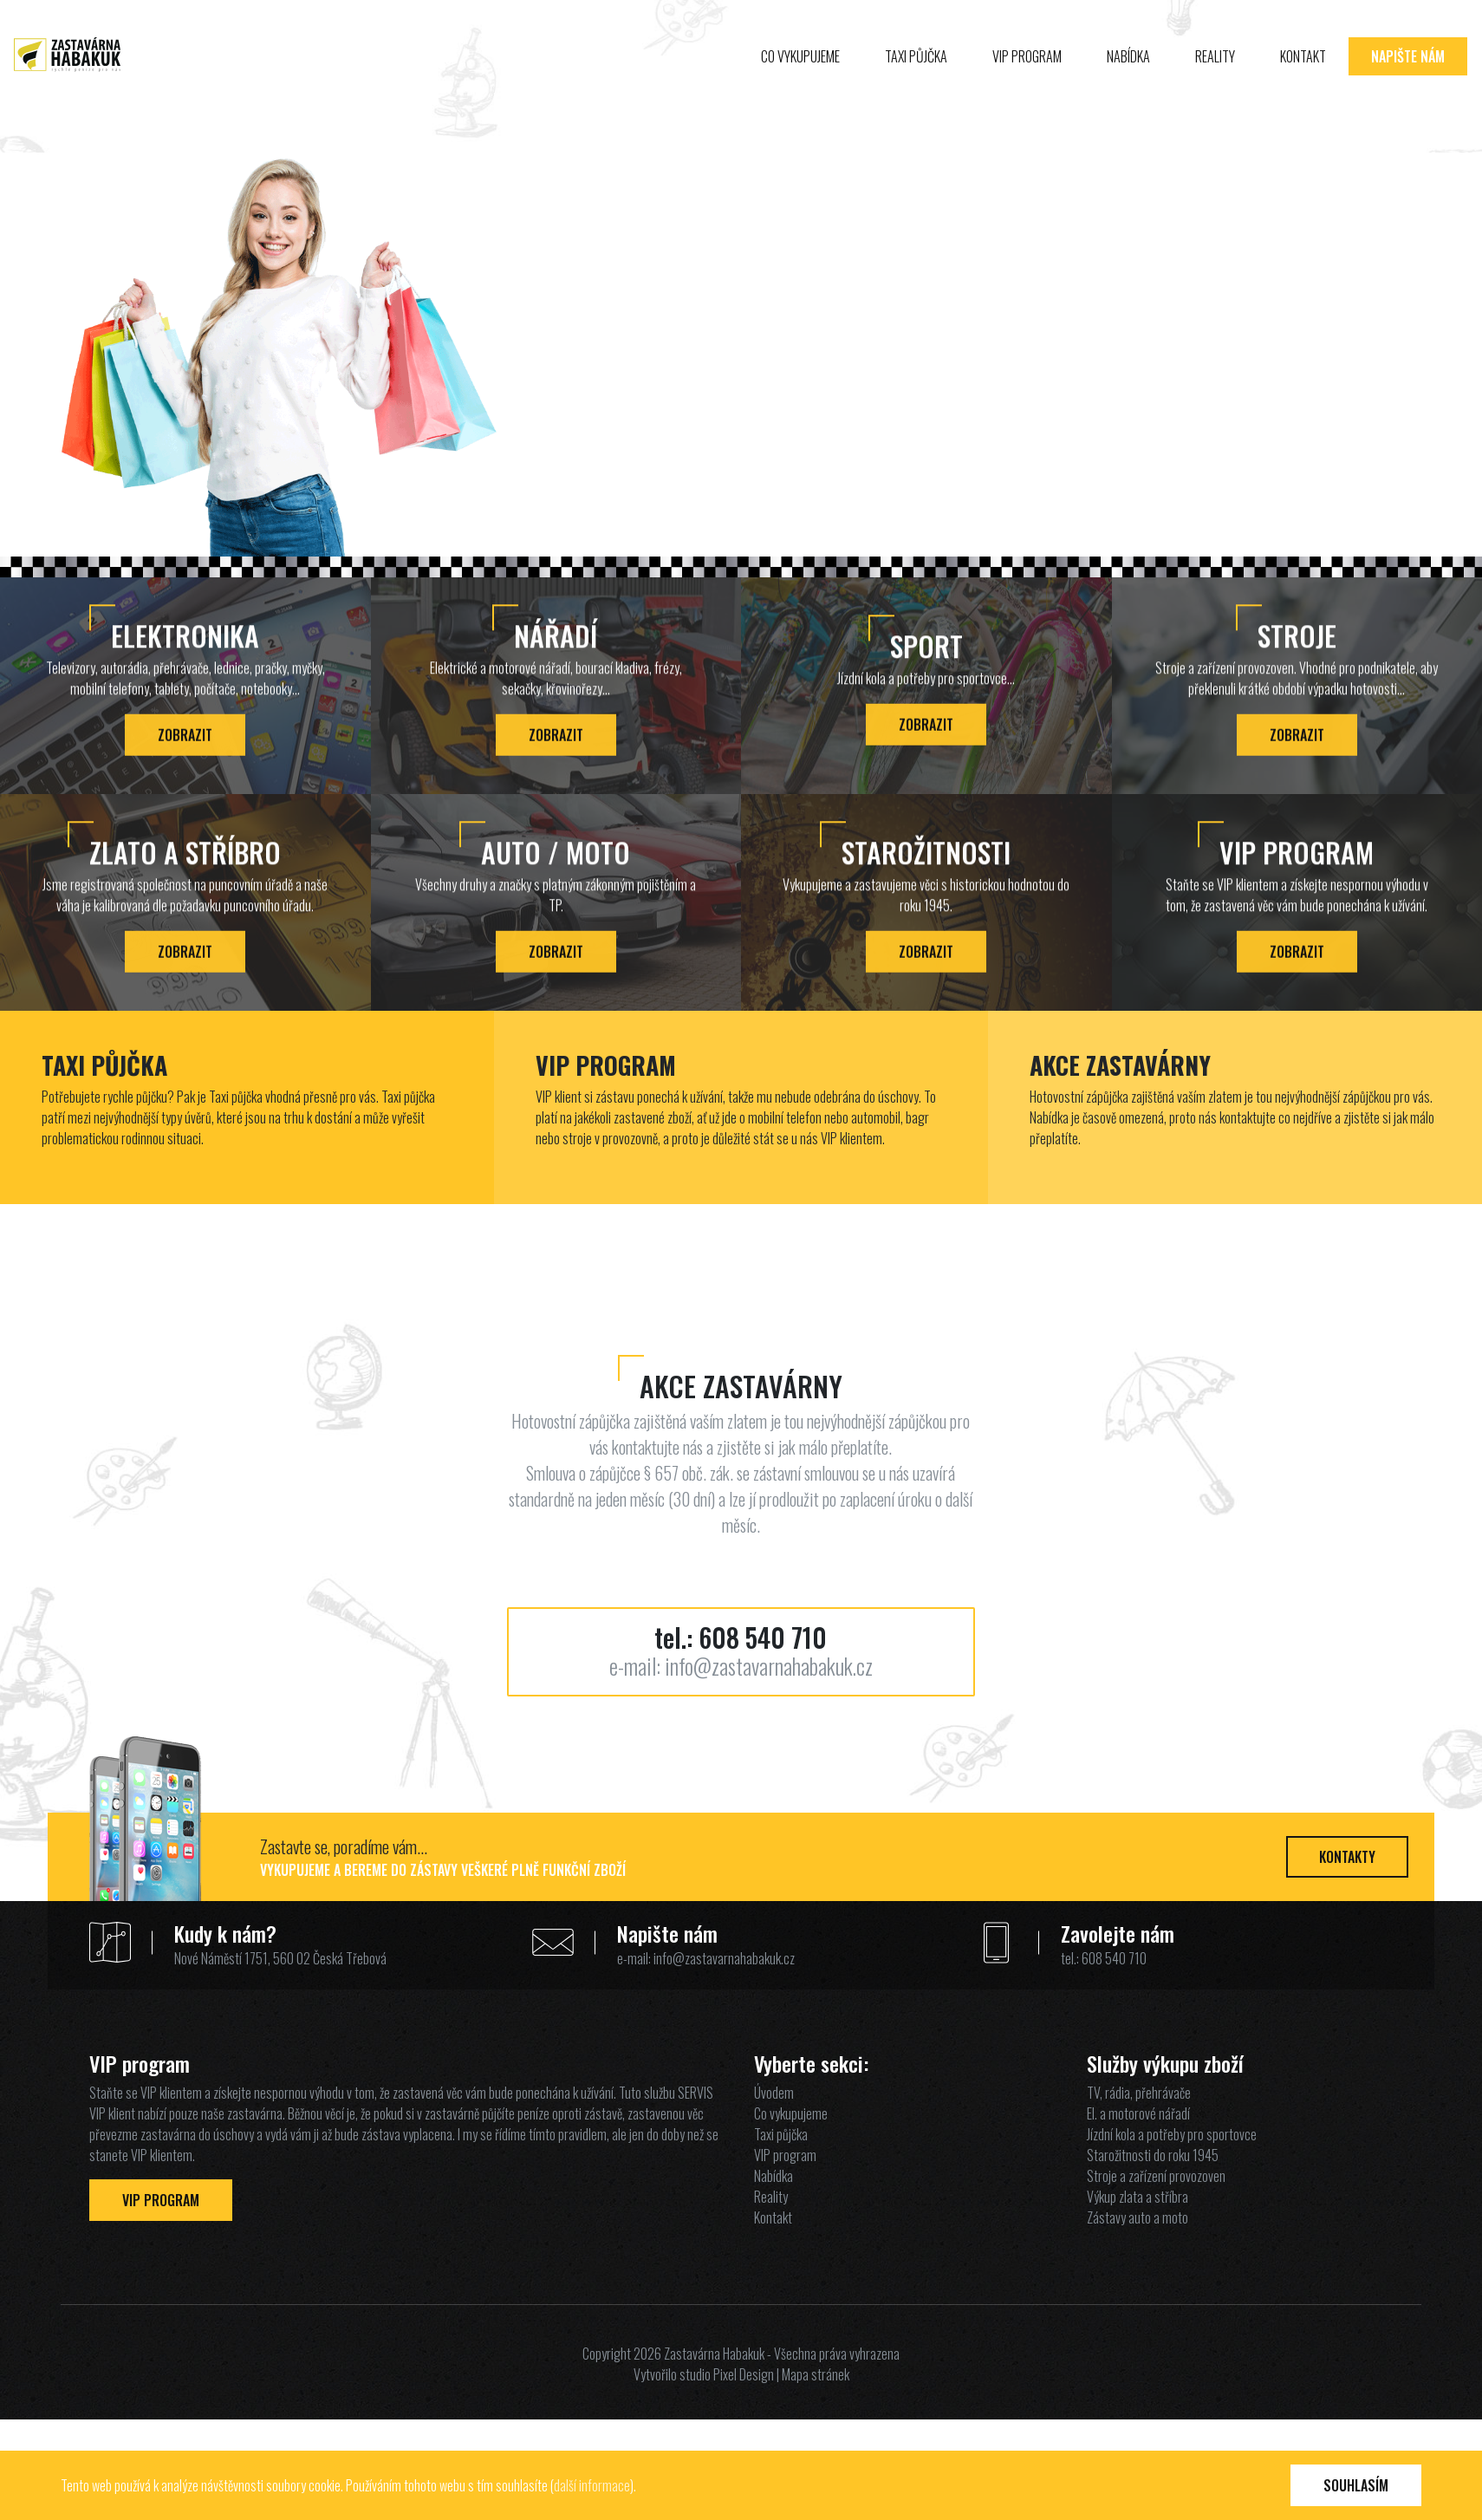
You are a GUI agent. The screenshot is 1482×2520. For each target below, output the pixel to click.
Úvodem (774, 2092)
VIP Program (160, 2200)
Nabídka (1128, 79)
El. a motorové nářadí (1138, 2113)
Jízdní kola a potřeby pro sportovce (1172, 2134)
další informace (592, 2485)
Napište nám (1408, 79)
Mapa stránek (815, 2374)
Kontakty (1347, 1856)
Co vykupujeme (800, 79)
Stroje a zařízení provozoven (1156, 2175)
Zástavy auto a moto (1137, 2217)
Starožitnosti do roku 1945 (1153, 2155)
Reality (1215, 79)
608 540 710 (763, 1637)
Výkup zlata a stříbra (1137, 2196)
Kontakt (1303, 79)
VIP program (1027, 79)
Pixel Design (743, 2374)
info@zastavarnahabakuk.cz (769, 1666)
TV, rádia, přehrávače (1139, 2092)
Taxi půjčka (916, 79)
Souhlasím (1355, 2485)
